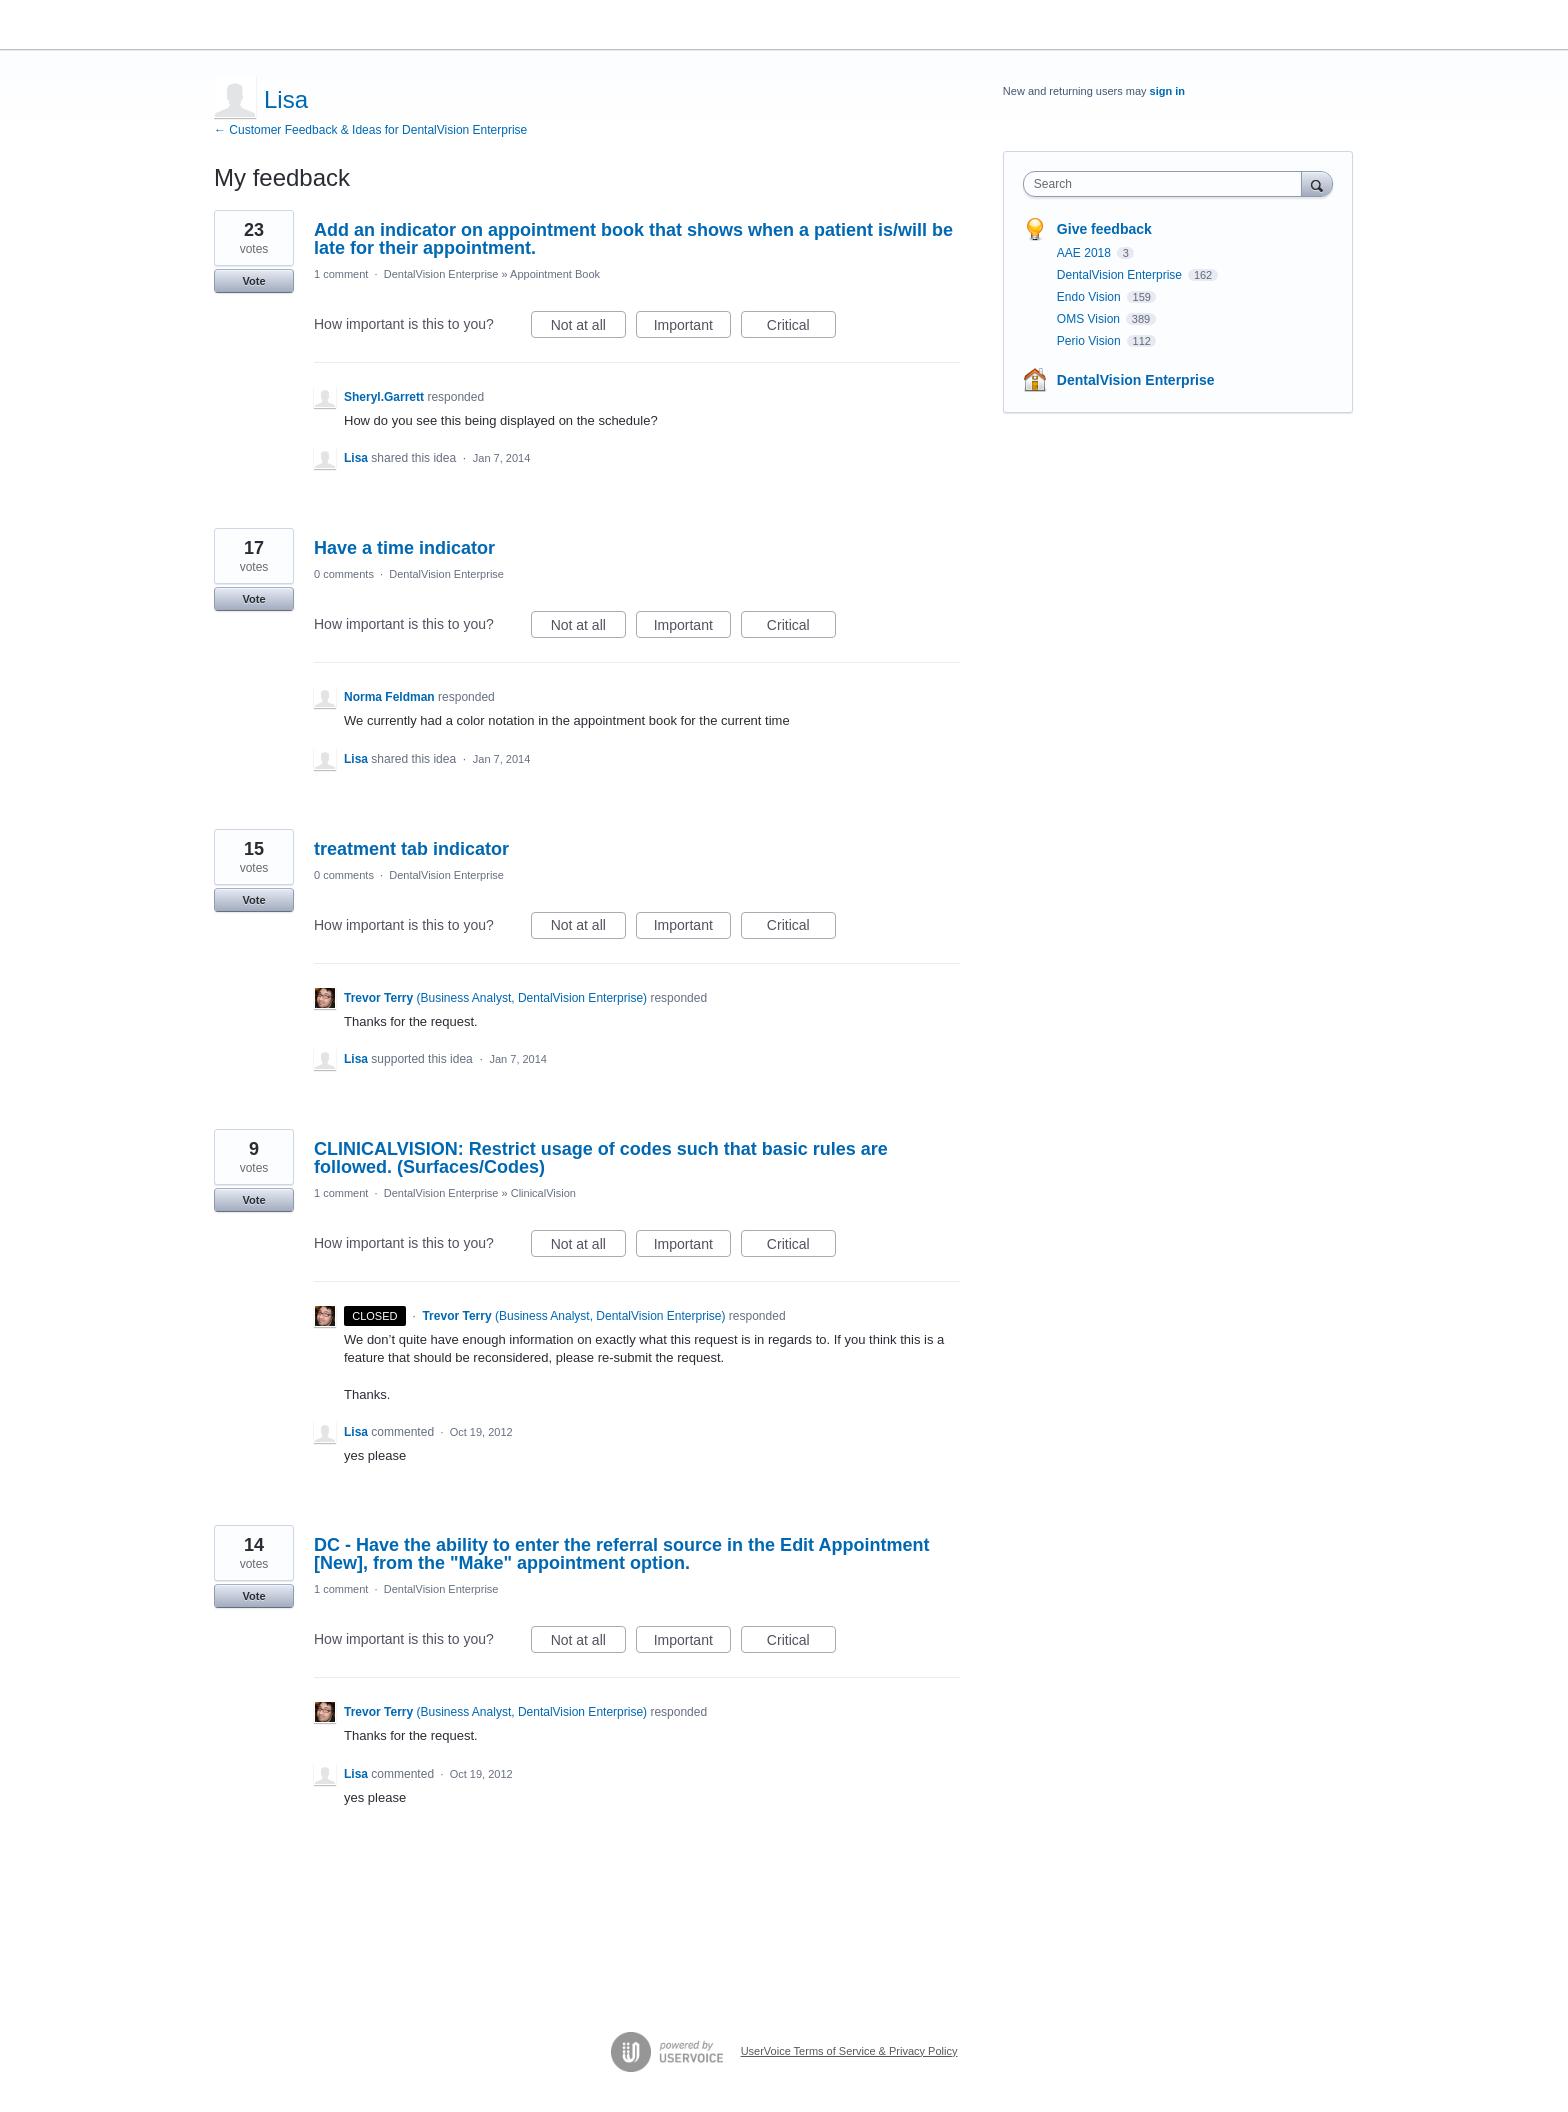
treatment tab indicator (411, 849)
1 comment (341, 274)
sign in (1167, 91)
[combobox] (1167, 184)
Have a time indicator (404, 548)
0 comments (344, 574)
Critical (801, 328)
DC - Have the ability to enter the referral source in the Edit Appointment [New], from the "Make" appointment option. (621, 1554)
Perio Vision (1090, 341)
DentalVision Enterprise (441, 274)
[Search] (1317, 183)
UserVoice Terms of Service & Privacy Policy (849, 2051)
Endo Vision (1090, 297)
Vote (253, 281)
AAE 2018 (1085, 253)
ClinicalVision (543, 1193)
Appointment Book (555, 274)
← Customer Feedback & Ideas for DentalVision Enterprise (370, 130)
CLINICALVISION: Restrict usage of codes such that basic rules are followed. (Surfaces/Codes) (601, 1158)
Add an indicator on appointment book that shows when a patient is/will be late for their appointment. (633, 239)
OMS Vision (1090, 319)
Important (692, 328)
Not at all (588, 328)
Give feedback (1104, 229)
